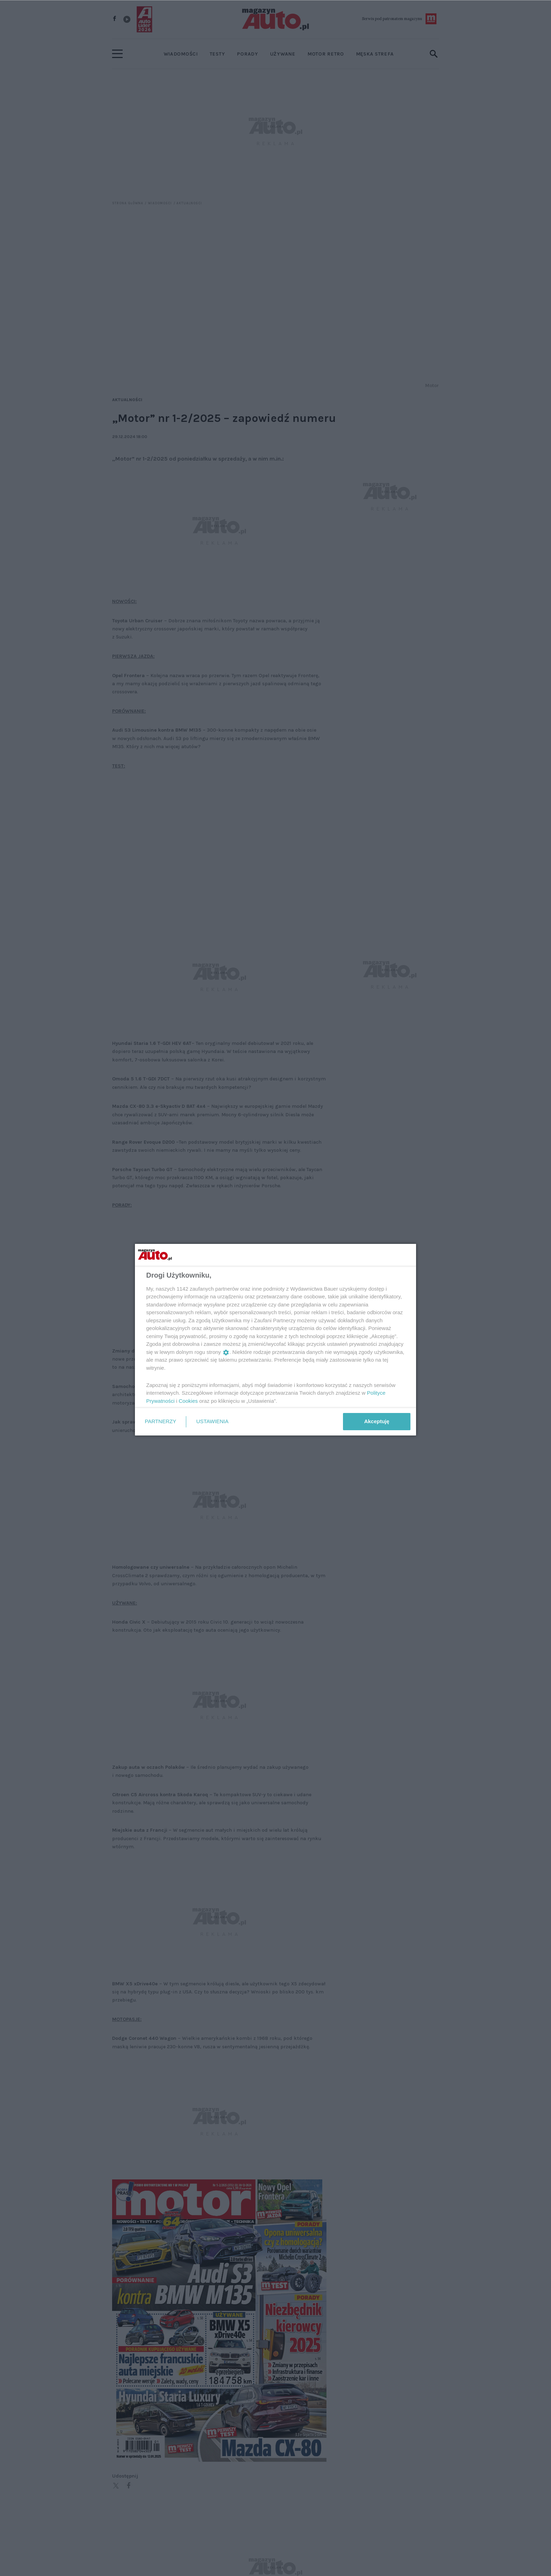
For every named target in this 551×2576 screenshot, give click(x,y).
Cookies (188, 1401)
